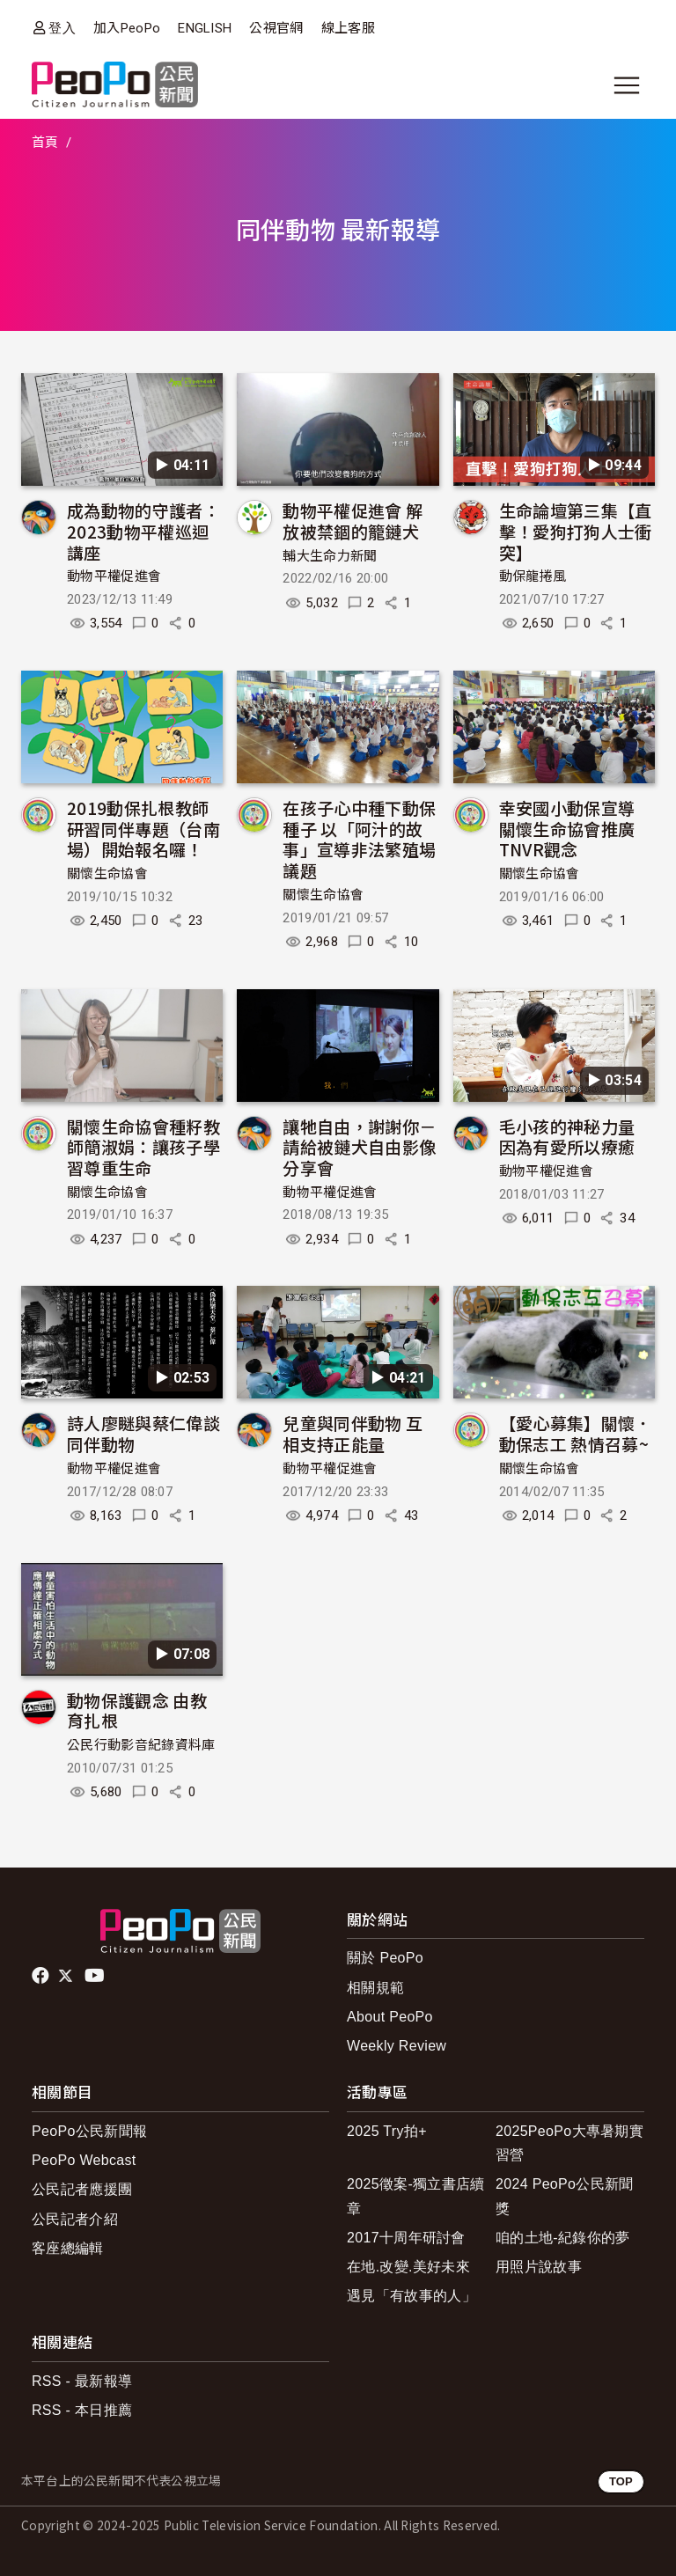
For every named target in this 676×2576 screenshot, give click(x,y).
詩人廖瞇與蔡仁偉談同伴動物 (143, 1433)
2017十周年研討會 (406, 2237)
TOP (621, 2481)
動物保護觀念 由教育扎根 (137, 1710)
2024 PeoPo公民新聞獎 (565, 2195)
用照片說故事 (539, 2266)
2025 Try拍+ (387, 2131)
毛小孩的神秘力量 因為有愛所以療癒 (567, 1136)
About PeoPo (390, 2016)
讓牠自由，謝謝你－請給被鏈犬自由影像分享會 (359, 1147)
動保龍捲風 (533, 576)
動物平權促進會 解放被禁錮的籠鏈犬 (352, 520)
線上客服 (348, 28)
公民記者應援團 (82, 2189)
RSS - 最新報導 (82, 2381)
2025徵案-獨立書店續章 (416, 2195)
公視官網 (276, 28)
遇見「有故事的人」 (411, 2295)
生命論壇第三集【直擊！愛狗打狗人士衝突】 (575, 531)
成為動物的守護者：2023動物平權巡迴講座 (143, 531)
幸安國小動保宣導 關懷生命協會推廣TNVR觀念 (567, 829)
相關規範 (375, 1987)
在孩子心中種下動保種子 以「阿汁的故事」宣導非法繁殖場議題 (359, 839)
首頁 (45, 142)
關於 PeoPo (385, 1957)
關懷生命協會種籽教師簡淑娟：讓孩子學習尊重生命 (143, 1147)
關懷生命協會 (107, 874)
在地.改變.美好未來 (408, 2266)
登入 (62, 27)
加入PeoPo (126, 28)
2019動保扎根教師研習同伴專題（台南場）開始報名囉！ (143, 829)
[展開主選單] (626, 85)
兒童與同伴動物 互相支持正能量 (352, 1433)
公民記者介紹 (75, 2219)
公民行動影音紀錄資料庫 (141, 1745)
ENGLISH (204, 28)
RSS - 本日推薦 (82, 2410)
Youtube (95, 1976)
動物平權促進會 (114, 576)
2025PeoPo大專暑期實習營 (569, 2143)
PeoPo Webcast (84, 2160)
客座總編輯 (68, 2248)
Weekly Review (396, 2045)
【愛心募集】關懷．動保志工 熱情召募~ (575, 1433)
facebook (42, 1976)
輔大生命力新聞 (330, 556)
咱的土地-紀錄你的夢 (563, 2237)
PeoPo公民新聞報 (89, 2131)
